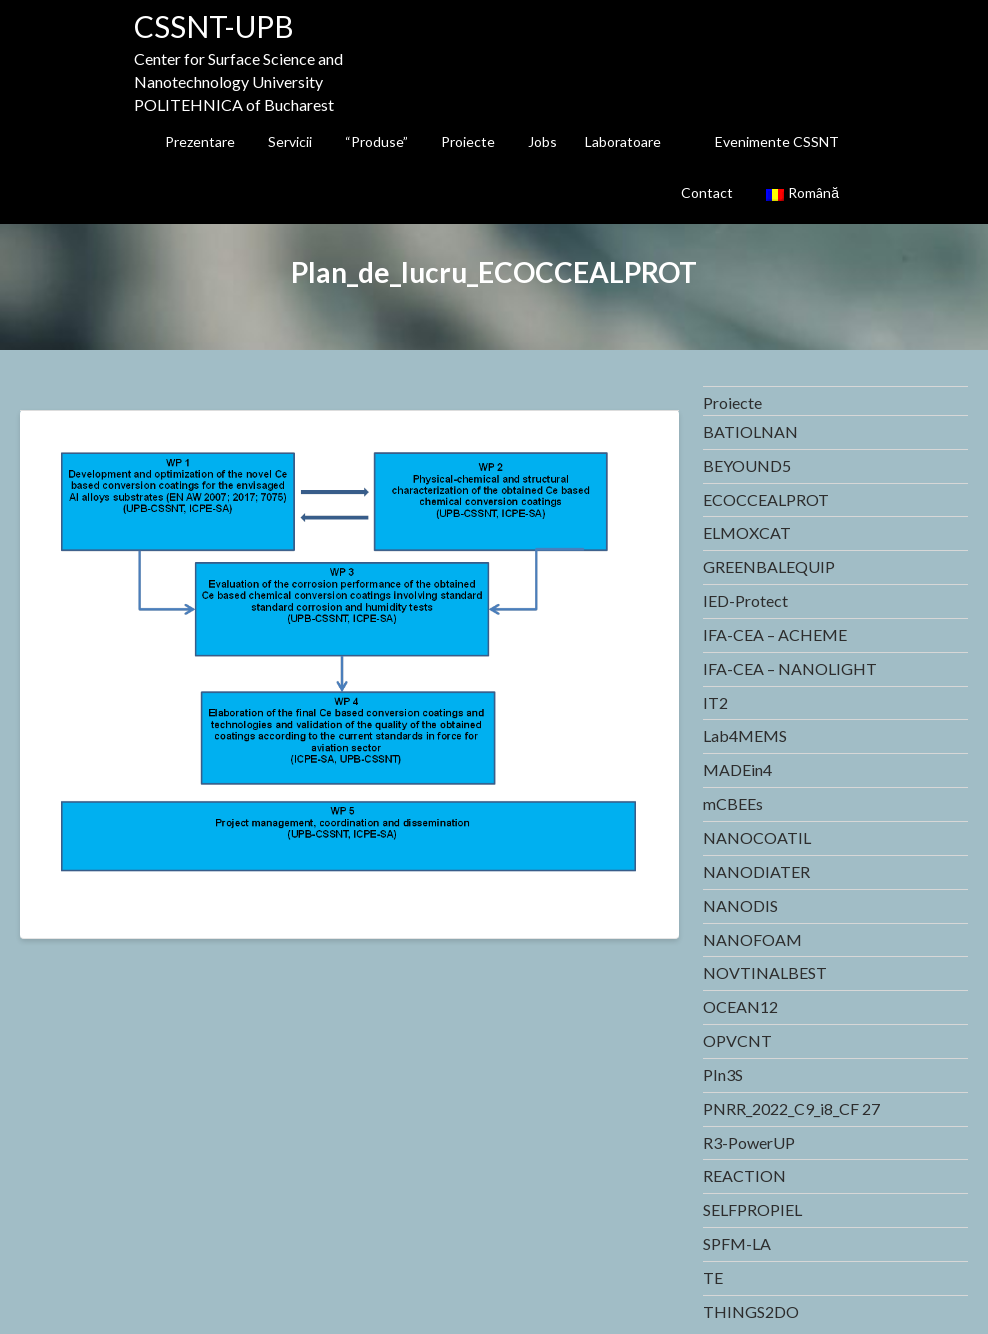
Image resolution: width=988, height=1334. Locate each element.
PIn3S (723, 1074)
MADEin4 (737, 769)
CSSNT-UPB (214, 26)
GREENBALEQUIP (769, 566)
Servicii (290, 141)
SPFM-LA (737, 1243)
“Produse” (376, 141)
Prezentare (200, 141)
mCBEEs (733, 803)
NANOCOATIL (757, 837)
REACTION (744, 1175)
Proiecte (468, 141)
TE (713, 1277)
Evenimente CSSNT (777, 141)
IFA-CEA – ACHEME (775, 634)
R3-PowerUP (749, 1142)
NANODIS (740, 905)
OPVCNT (737, 1040)
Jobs (542, 141)
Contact (707, 192)
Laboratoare (623, 141)
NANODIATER (756, 871)
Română (802, 192)
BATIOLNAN (750, 431)
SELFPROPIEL (752, 1209)
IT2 (715, 702)
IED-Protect (745, 600)
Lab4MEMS (745, 735)
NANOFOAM (752, 939)
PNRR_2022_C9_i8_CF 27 (791, 1108)
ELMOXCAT (747, 532)
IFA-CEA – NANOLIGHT (790, 668)
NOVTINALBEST (765, 972)
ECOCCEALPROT (766, 499)
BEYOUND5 (747, 465)
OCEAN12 (740, 1006)
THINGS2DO (751, 1311)
